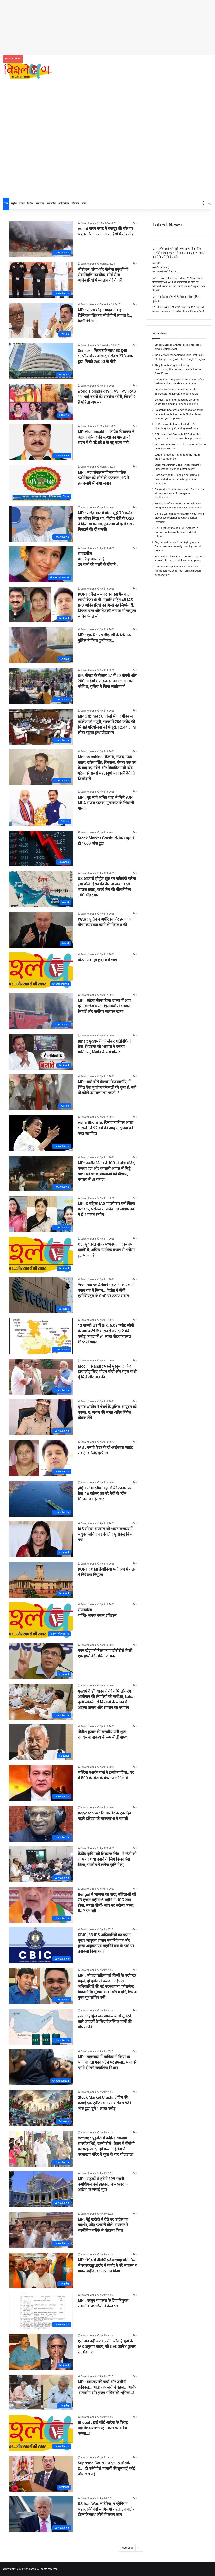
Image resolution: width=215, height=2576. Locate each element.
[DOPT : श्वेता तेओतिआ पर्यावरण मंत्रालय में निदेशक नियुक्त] (41, 1580)
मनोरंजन (40, 203)
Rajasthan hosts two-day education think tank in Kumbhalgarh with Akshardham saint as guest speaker (179, 414)
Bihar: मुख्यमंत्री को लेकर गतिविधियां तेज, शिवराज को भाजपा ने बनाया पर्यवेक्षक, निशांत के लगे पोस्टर (104, 1046)
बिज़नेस (75, 203)
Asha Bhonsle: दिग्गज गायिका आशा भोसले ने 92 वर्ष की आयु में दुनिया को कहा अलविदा (105, 1128)
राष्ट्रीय (14, 203)
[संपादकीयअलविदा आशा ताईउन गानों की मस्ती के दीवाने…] (41, 564)
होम (6, 203)
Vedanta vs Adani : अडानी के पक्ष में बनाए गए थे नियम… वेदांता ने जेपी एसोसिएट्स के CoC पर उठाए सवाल (106, 1290)
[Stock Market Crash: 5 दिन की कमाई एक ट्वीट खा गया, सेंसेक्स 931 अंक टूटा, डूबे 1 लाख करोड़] (41, 2108)
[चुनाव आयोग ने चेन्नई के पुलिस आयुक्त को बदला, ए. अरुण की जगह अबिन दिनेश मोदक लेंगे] (41, 1417)
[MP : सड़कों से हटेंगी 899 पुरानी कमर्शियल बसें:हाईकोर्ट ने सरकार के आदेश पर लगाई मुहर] (41, 2189)
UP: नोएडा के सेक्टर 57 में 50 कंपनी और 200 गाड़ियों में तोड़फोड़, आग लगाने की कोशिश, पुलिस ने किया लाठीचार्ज (107, 681)
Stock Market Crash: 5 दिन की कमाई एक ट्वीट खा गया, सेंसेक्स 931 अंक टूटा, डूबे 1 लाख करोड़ (105, 2103)
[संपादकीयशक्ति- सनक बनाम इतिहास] (41, 1620)
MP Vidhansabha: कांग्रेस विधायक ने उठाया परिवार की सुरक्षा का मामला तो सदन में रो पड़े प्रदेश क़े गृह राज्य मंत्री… (106, 437)
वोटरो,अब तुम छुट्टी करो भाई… (98, 960)
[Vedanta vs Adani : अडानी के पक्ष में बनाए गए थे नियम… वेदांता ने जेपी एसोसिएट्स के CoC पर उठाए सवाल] (41, 1295)
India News (159, 333)
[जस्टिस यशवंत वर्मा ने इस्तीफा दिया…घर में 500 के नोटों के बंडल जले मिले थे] (41, 1783)
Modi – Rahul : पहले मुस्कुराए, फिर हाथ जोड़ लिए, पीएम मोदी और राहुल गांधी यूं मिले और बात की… (107, 1371)
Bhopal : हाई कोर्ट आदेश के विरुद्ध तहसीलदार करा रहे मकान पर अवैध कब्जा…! (103, 2428)
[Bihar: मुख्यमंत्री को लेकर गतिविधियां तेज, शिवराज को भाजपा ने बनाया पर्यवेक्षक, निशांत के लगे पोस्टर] (41, 1052)
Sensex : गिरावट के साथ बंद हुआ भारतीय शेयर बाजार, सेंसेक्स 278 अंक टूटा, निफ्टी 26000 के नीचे (105, 356)
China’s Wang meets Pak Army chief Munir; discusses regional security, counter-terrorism (180, 517)
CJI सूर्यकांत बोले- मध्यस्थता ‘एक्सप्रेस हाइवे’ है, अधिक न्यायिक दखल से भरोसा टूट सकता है (106, 1250)
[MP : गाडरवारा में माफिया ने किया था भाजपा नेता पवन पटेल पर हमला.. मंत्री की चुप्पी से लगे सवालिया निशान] (41, 2067)
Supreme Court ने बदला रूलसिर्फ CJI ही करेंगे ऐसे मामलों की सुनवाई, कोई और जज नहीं (106, 2468)
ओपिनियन (63, 203)
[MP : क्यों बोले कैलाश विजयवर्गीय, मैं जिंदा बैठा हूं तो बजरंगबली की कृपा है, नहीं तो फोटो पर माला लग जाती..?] (41, 1092)
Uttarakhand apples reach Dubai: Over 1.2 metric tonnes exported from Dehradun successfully (179, 570)
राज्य (21, 203)
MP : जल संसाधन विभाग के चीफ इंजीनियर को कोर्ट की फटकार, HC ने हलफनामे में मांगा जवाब (103, 478)
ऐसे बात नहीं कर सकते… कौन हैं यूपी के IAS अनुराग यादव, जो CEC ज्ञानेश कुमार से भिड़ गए (107, 2346)
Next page (131, 2547)
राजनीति (51, 203)
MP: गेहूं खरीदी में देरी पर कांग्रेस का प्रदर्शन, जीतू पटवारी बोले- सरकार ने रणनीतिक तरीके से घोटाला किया (103, 2225)
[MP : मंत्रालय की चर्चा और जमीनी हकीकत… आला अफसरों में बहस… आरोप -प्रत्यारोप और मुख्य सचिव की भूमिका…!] (41, 2392)
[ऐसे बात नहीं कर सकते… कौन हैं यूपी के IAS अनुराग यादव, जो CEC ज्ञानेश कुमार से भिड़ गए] (41, 2352)
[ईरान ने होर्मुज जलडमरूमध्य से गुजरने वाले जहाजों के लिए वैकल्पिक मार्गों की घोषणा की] (41, 2027)
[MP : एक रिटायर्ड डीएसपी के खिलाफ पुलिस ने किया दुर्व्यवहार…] (41, 645)
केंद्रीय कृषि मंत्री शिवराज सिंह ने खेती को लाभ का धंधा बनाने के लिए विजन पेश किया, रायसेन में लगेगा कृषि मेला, (107, 1859)
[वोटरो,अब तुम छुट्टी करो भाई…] (41, 970)
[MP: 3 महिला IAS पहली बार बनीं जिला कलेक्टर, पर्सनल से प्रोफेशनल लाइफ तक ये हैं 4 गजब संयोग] (41, 1214)
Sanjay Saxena (88, 223)
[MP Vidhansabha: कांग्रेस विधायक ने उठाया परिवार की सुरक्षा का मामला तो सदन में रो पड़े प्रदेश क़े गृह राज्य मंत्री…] (41, 442)
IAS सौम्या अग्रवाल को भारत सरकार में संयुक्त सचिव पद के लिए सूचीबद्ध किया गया (105, 1534)
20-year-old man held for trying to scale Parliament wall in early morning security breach (179, 546)
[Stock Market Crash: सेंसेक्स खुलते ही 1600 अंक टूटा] (41, 848)
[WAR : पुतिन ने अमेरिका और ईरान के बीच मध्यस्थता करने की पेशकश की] (41, 930)
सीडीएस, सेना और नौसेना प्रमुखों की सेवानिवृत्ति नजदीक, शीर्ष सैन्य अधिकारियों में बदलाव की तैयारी (103, 275)
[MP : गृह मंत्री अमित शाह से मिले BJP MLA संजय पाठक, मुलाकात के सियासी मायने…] (41, 808)
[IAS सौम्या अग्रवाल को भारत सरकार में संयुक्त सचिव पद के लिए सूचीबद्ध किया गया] (41, 1539)
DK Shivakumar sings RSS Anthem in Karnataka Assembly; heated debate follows (176, 532)
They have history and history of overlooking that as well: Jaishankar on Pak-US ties (178, 369)
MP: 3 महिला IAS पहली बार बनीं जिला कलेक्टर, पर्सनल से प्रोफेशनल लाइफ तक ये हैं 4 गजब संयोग (106, 1209)
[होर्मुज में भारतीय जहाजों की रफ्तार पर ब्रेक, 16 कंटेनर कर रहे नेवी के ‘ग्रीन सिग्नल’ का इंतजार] (41, 1499)
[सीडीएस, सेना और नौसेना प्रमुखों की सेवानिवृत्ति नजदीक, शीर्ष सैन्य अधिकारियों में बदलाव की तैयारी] (41, 280)
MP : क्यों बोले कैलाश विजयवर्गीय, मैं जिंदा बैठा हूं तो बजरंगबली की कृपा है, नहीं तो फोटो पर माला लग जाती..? (107, 1087)
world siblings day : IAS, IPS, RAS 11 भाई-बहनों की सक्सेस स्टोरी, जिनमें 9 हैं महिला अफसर (107, 397)
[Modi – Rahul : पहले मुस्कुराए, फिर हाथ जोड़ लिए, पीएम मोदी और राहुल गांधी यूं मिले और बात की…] (41, 1377)
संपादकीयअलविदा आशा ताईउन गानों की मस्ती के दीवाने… (98, 559)
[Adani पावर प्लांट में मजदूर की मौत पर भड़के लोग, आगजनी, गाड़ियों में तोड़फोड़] (41, 239)
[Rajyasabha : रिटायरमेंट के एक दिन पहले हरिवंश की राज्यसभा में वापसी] (41, 1824)
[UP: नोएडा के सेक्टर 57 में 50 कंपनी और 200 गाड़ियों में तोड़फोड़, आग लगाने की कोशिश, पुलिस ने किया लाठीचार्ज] (41, 686)
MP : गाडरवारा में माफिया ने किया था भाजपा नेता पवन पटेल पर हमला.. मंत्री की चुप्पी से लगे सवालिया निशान (107, 2062)
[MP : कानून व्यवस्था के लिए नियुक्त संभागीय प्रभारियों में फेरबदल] (41, 2311)
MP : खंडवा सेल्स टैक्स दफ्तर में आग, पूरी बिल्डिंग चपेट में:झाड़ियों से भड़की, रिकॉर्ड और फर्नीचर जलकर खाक (104, 1006)
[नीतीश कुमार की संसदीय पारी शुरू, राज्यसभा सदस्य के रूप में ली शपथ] (41, 1742)
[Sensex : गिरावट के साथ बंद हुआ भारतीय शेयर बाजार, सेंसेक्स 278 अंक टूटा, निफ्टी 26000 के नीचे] (41, 361)
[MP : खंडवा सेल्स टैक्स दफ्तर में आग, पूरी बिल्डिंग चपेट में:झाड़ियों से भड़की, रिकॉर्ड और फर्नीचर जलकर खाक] (41, 1011)
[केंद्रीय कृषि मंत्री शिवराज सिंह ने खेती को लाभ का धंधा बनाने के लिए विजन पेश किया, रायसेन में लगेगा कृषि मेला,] (41, 1864)
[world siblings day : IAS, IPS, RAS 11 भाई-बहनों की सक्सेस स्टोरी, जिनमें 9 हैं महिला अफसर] (41, 402)
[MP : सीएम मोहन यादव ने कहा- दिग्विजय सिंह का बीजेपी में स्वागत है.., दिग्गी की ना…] (41, 320)
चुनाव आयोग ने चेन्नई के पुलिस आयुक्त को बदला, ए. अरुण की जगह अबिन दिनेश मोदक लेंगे (107, 1412)
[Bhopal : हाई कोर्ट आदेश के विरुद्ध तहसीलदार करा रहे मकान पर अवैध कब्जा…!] (41, 2433)
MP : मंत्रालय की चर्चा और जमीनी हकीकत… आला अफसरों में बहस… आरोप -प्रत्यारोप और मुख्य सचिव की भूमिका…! (107, 2387)
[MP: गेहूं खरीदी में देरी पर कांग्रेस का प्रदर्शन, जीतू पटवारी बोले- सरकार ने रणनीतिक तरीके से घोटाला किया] (41, 2230)
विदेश (30, 203)
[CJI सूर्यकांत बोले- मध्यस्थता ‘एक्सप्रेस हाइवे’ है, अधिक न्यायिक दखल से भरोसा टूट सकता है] (41, 1255)
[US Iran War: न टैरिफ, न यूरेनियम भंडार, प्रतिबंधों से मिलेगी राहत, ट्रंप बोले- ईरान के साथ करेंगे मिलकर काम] (41, 2514)
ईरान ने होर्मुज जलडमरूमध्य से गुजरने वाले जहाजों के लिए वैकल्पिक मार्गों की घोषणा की (105, 2021)
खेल (84, 203)
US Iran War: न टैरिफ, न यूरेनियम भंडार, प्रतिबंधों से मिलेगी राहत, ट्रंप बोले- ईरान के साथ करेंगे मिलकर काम (106, 2509)
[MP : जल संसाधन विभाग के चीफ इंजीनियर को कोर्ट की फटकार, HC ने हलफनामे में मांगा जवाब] (41, 483)
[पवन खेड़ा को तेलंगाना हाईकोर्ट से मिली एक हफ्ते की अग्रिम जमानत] (41, 1661)
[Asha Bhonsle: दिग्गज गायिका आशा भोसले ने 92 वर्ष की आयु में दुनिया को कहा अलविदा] (41, 1133)
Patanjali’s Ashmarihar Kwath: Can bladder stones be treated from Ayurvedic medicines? (180, 493)
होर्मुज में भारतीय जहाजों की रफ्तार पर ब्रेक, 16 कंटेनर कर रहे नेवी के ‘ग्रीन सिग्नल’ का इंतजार (104, 1493)
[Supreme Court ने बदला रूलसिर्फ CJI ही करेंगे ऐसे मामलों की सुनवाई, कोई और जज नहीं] (41, 2474)
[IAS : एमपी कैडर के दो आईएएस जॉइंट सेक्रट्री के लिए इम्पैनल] (41, 1458)
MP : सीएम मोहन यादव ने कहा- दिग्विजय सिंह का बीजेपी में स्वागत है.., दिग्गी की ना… (105, 315)
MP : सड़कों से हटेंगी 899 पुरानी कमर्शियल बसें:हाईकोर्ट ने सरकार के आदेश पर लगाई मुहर (102, 2184)
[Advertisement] (107, 27)
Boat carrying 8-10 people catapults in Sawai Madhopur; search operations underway (177, 479)
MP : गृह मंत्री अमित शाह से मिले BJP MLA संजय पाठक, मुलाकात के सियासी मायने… (106, 803)
